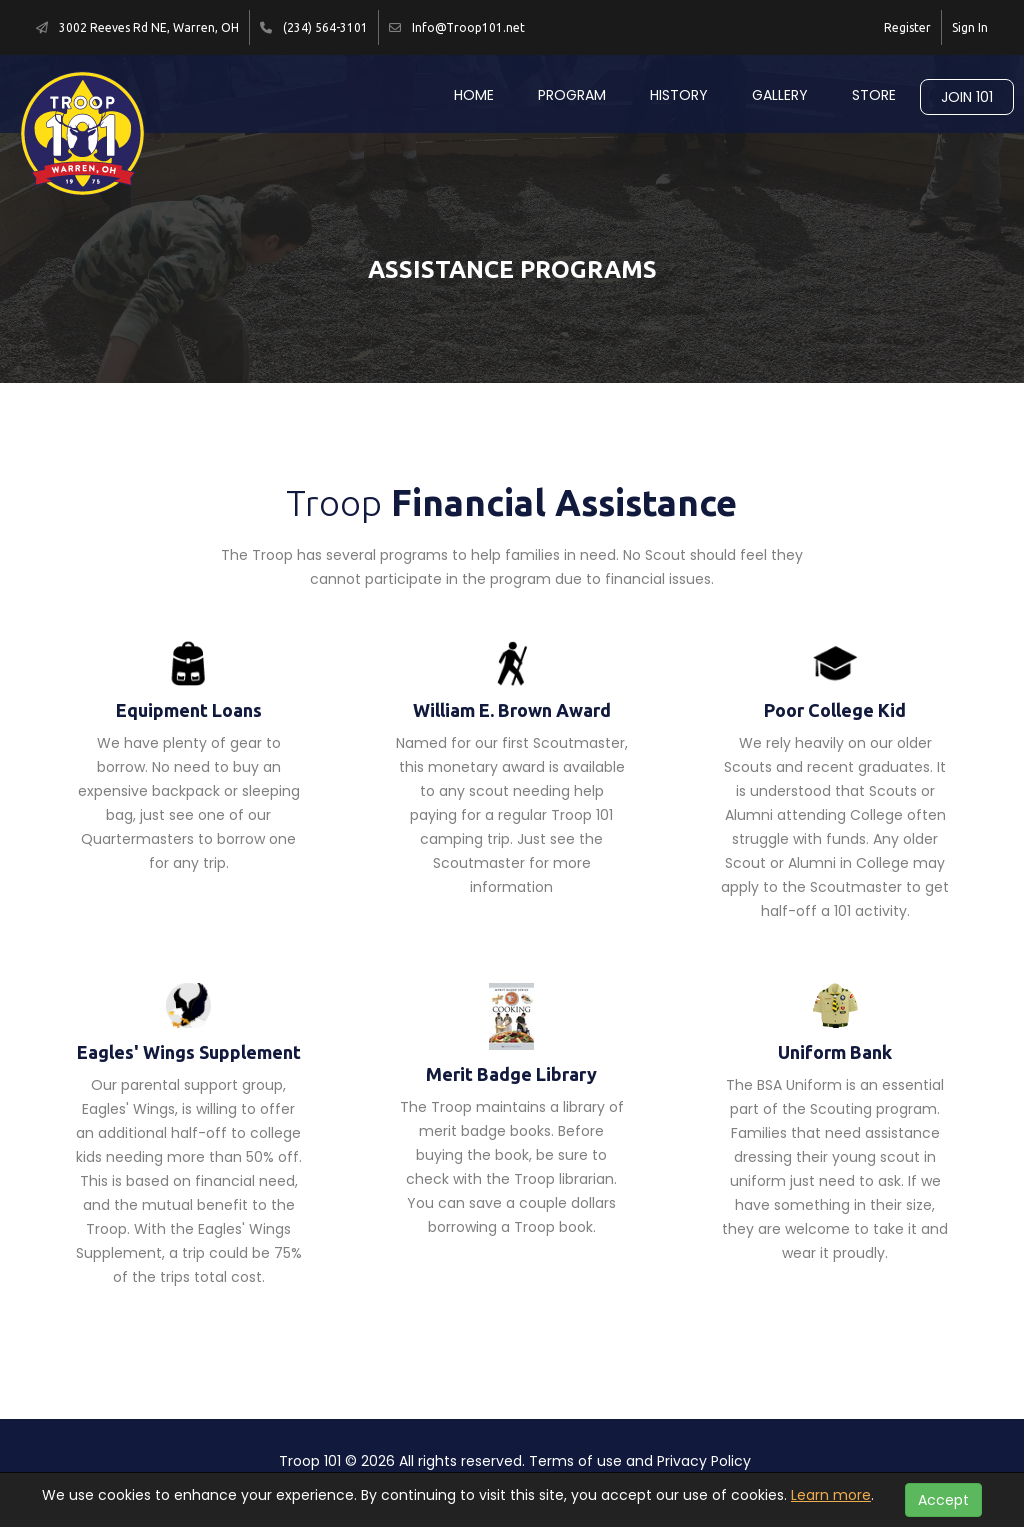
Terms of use (575, 1461)
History (679, 95)
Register (907, 27)
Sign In (970, 27)
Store (874, 95)
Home (474, 95)
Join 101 (967, 97)
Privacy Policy (704, 1461)
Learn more (831, 1495)
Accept (943, 1500)
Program (572, 95)
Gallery (780, 95)
